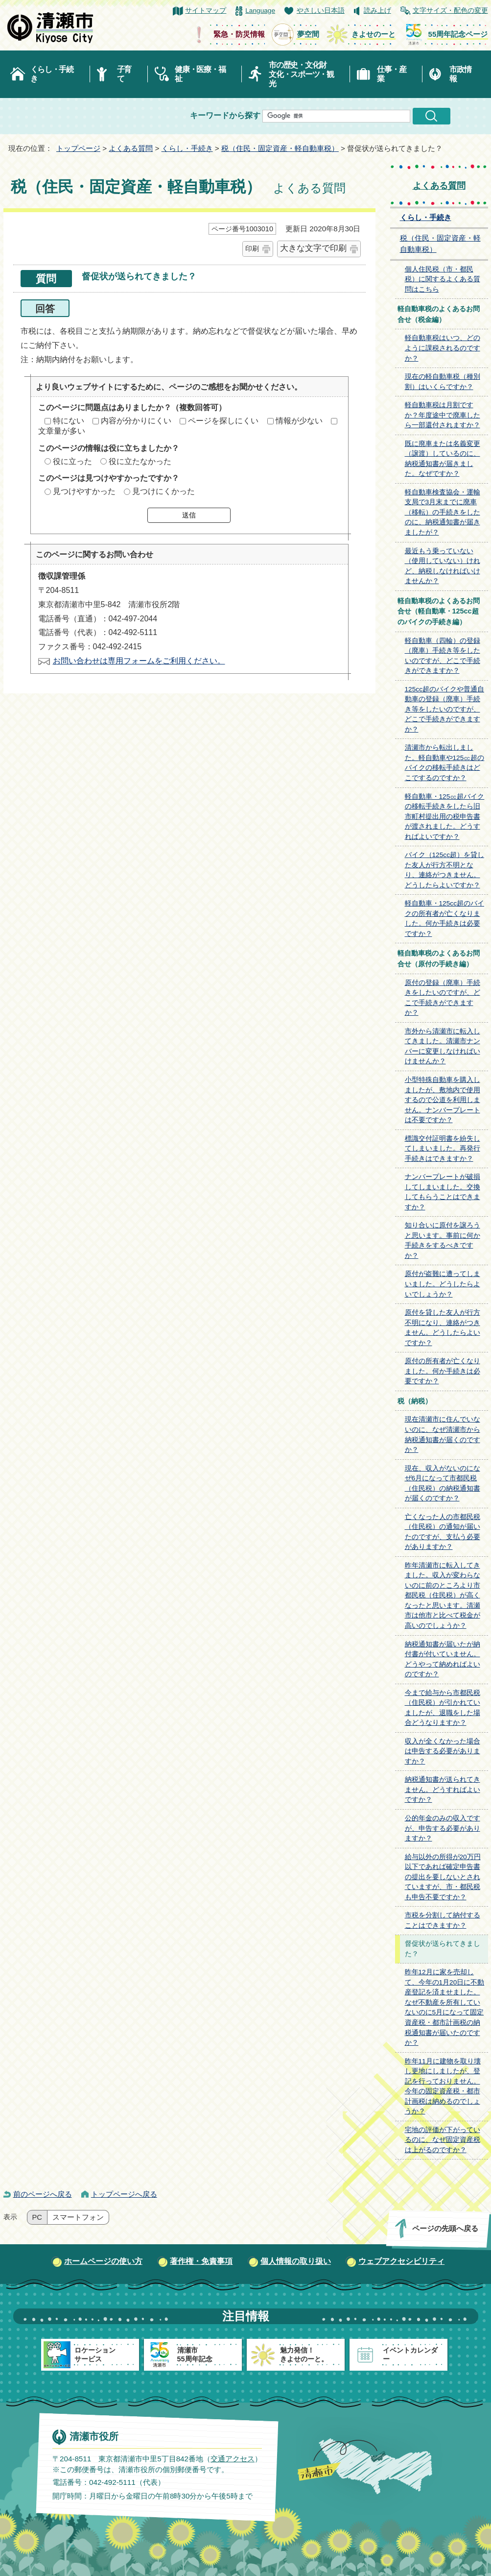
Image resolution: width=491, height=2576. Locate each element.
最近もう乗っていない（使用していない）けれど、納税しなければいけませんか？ (442, 566)
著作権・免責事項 (201, 2261)
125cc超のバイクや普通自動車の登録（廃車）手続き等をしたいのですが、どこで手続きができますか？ (444, 709)
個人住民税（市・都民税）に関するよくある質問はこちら (442, 279)
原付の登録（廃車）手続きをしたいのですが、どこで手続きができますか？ (442, 998)
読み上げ (377, 10)
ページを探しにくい (223, 421)
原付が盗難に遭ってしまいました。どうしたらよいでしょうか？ (442, 1284)
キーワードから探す (225, 115)
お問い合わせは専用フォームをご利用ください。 (139, 661)
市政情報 (460, 74)
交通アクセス (232, 2458)
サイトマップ (205, 10)
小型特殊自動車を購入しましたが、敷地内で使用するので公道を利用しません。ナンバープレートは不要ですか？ (442, 1100)
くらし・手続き (51, 74)
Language (260, 10)
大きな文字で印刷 (313, 248)
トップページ (78, 148)
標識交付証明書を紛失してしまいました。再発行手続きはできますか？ (442, 1148)
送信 (189, 515)
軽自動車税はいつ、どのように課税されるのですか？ (442, 348)
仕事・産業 (391, 74)
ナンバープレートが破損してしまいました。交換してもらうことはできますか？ (442, 1192)
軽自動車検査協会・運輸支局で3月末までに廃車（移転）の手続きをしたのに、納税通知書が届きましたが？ (442, 512)
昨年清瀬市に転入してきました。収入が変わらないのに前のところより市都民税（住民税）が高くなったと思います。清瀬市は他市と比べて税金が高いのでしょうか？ (442, 1595)
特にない (68, 421)
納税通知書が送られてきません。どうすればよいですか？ (442, 1789)
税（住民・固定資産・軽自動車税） (280, 148)
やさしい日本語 (321, 10)
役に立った (72, 461)
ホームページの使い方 (103, 2261)
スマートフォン (78, 2217)
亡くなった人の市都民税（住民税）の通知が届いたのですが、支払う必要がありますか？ (442, 1532)
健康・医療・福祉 (200, 74)
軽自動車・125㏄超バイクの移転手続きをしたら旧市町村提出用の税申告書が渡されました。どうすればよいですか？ (445, 816)
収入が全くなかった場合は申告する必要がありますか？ (442, 1751)
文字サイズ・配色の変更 (450, 10)
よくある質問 (131, 148)
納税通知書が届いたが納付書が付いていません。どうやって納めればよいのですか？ (442, 1659)
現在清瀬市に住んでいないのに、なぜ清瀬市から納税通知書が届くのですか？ (442, 1434)
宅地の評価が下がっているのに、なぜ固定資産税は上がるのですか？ (442, 2140)
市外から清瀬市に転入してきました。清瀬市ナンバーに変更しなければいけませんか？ (442, 1046)
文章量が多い (61, 431)
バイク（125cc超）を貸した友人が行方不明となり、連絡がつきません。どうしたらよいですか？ (444, 870)
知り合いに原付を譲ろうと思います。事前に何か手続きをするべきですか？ (442, 1240)
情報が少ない (299, 421)
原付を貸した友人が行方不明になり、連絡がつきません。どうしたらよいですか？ (442, 1328)
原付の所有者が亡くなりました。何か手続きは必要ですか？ (442, 1371)
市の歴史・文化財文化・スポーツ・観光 (301, 74)
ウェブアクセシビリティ (401, 2261)
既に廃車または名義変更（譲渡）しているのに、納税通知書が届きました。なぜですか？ (442, 459)
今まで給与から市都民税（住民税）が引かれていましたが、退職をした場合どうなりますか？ (442, 1708)
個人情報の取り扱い (295, 2261)
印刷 (252, 248)
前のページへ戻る (42, 2194)
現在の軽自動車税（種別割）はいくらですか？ (442, 382)
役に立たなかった (140, 461)
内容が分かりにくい (136, 421)
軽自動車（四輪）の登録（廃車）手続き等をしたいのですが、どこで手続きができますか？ (442, 656)
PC (37, 2217)
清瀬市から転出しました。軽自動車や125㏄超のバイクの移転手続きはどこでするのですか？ (445, 763)
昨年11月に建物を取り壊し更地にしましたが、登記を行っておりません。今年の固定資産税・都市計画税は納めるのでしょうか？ (443, 2086)
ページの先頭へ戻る (445, 2228)
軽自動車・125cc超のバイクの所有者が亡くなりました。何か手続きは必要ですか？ (444, 918)
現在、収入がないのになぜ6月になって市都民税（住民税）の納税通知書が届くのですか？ (442, 1483)
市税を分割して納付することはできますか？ (442, 1920)
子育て (124, 74)
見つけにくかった (163, 491)
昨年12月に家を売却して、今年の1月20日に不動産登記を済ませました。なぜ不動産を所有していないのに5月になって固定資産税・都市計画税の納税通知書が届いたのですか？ (445, 2007)
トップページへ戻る (124, 2194)
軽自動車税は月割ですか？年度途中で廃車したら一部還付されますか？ (442, 415)
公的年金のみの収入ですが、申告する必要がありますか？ (442, 1828)
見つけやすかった (84, 491)
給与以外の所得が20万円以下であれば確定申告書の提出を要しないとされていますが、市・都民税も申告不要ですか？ (443, 1877)
